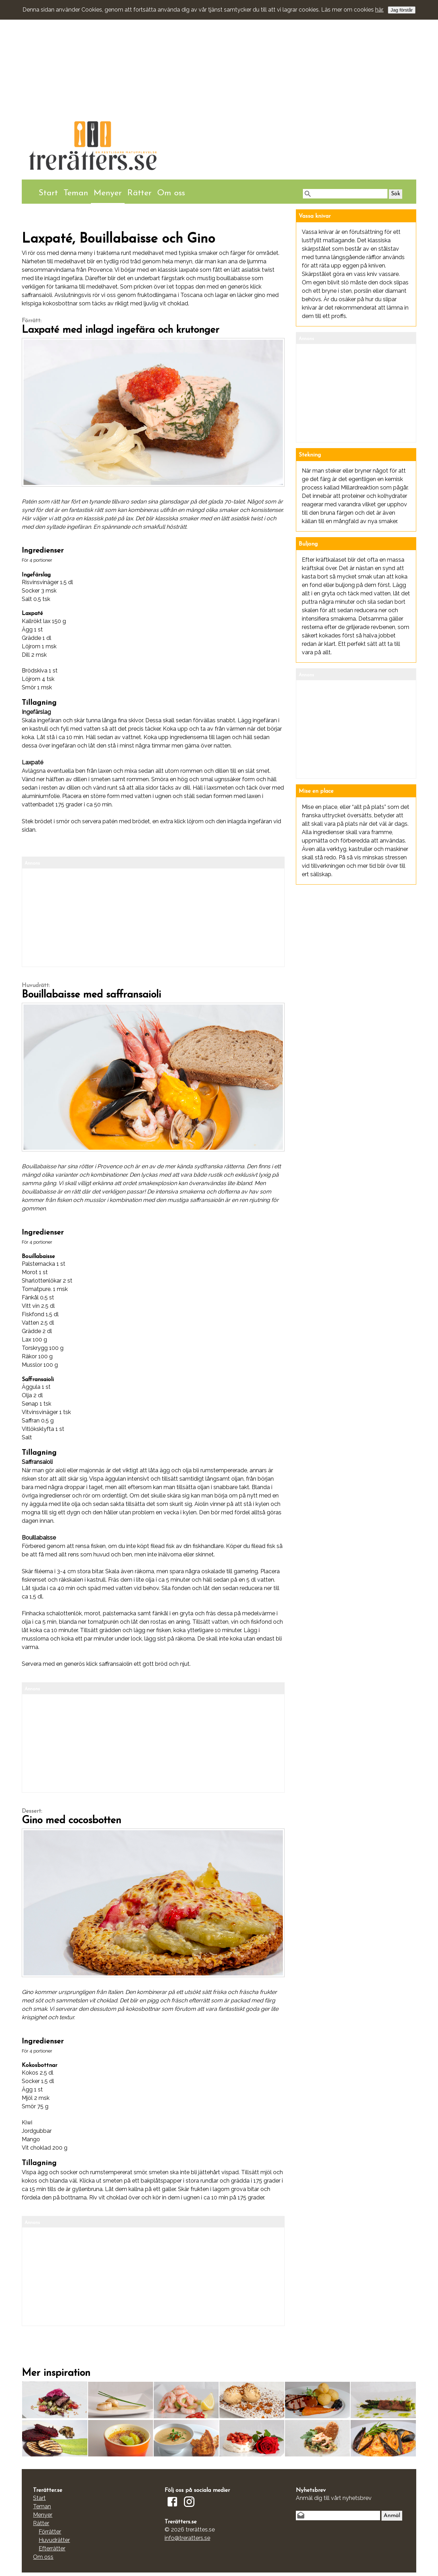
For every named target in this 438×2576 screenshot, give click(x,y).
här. (379, 9)
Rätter (139, 193)
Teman (76, 193)
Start (48, 193)
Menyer (108, 193)
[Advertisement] (219, 54)
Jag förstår (402, 10)
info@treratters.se (187, 2538)
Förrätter (50, 2531)
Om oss (171, 193)
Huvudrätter (54, 2540)
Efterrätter (52, 2548)
